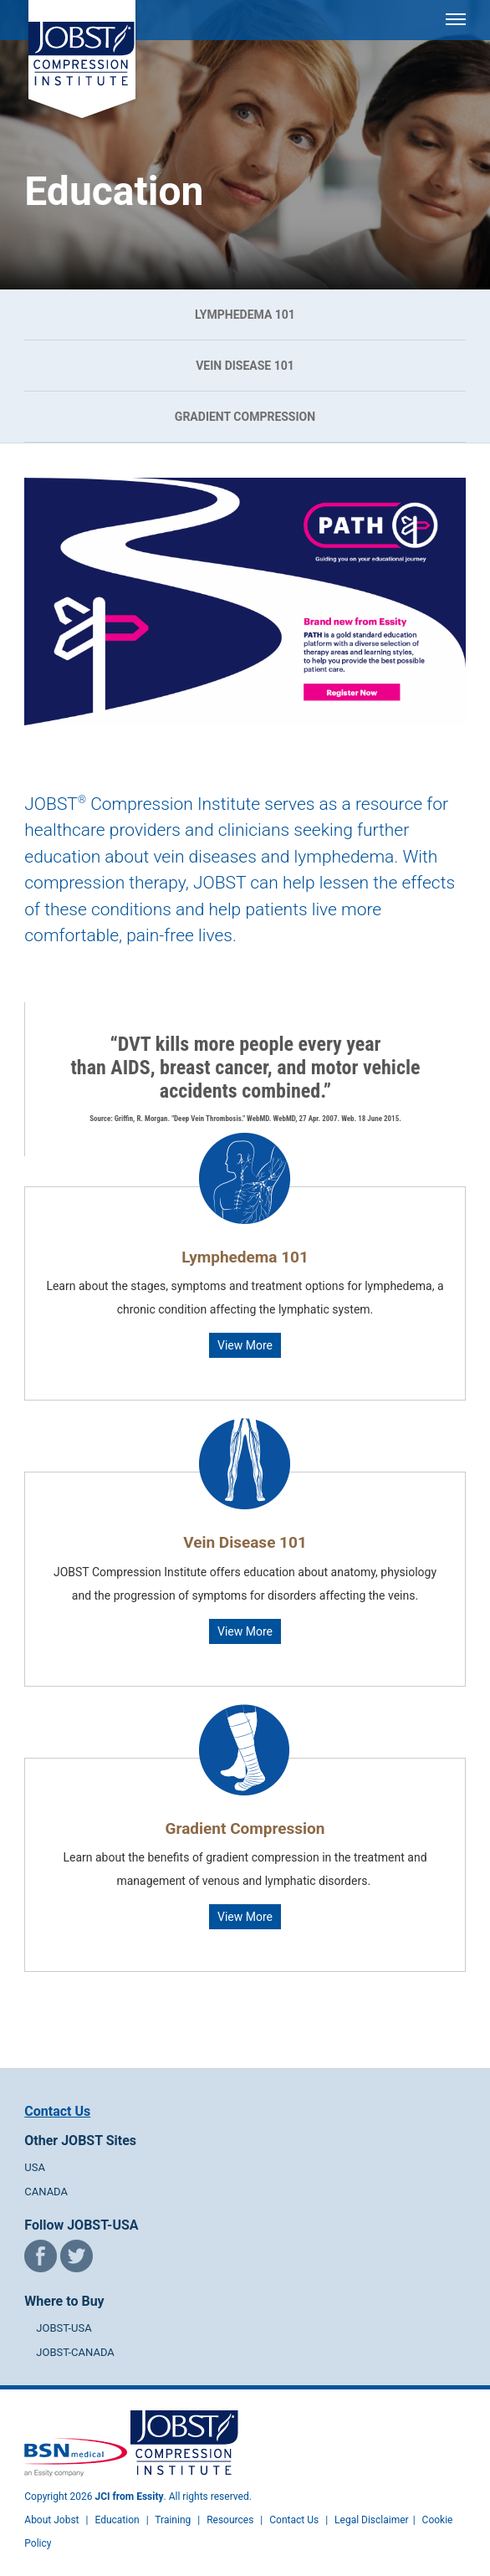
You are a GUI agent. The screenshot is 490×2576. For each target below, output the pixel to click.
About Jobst (51, 2520)
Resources (230, 2520)
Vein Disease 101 (245, 365)
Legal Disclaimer (371, 2520)
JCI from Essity (129, 2496)
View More (245, 1345)
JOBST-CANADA (75, 2352)
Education (116, 2520)
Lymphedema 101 (245, 314)
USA (34, 2167)
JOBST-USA (63, 2328)
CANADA (46, 2191)
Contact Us (57, 2111)
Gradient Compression (245, 416)
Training (173, 2520)
